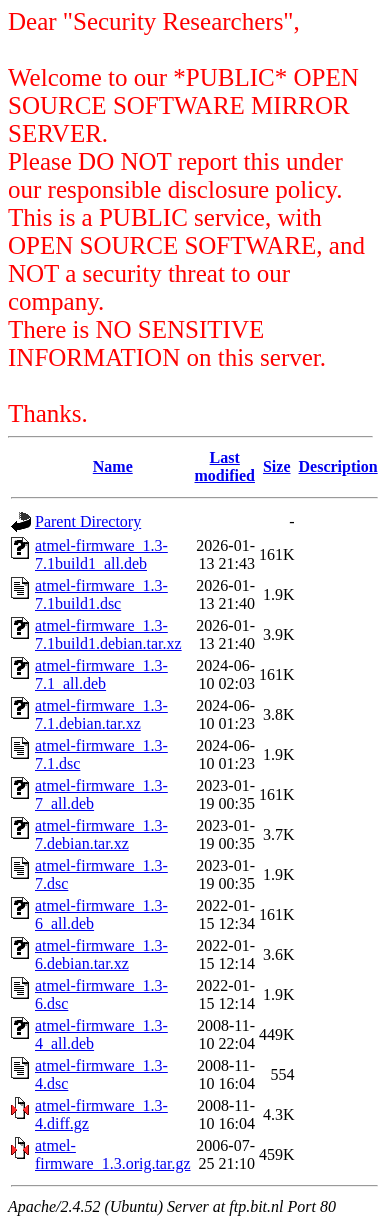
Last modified (225, 466)
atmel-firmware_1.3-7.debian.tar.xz (101, 834)
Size (277, 466)
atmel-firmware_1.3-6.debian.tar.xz (101, 954)
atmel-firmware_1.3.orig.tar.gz (113, 1154)
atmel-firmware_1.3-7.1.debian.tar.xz (101, 714)
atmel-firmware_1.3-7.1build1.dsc (101, 594)
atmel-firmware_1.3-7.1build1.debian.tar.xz (108, 634)
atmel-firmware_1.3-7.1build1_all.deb (101, 554)
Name (113, 466)
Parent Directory (88, 521)
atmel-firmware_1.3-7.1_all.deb (101, 674)
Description (338, 466)
